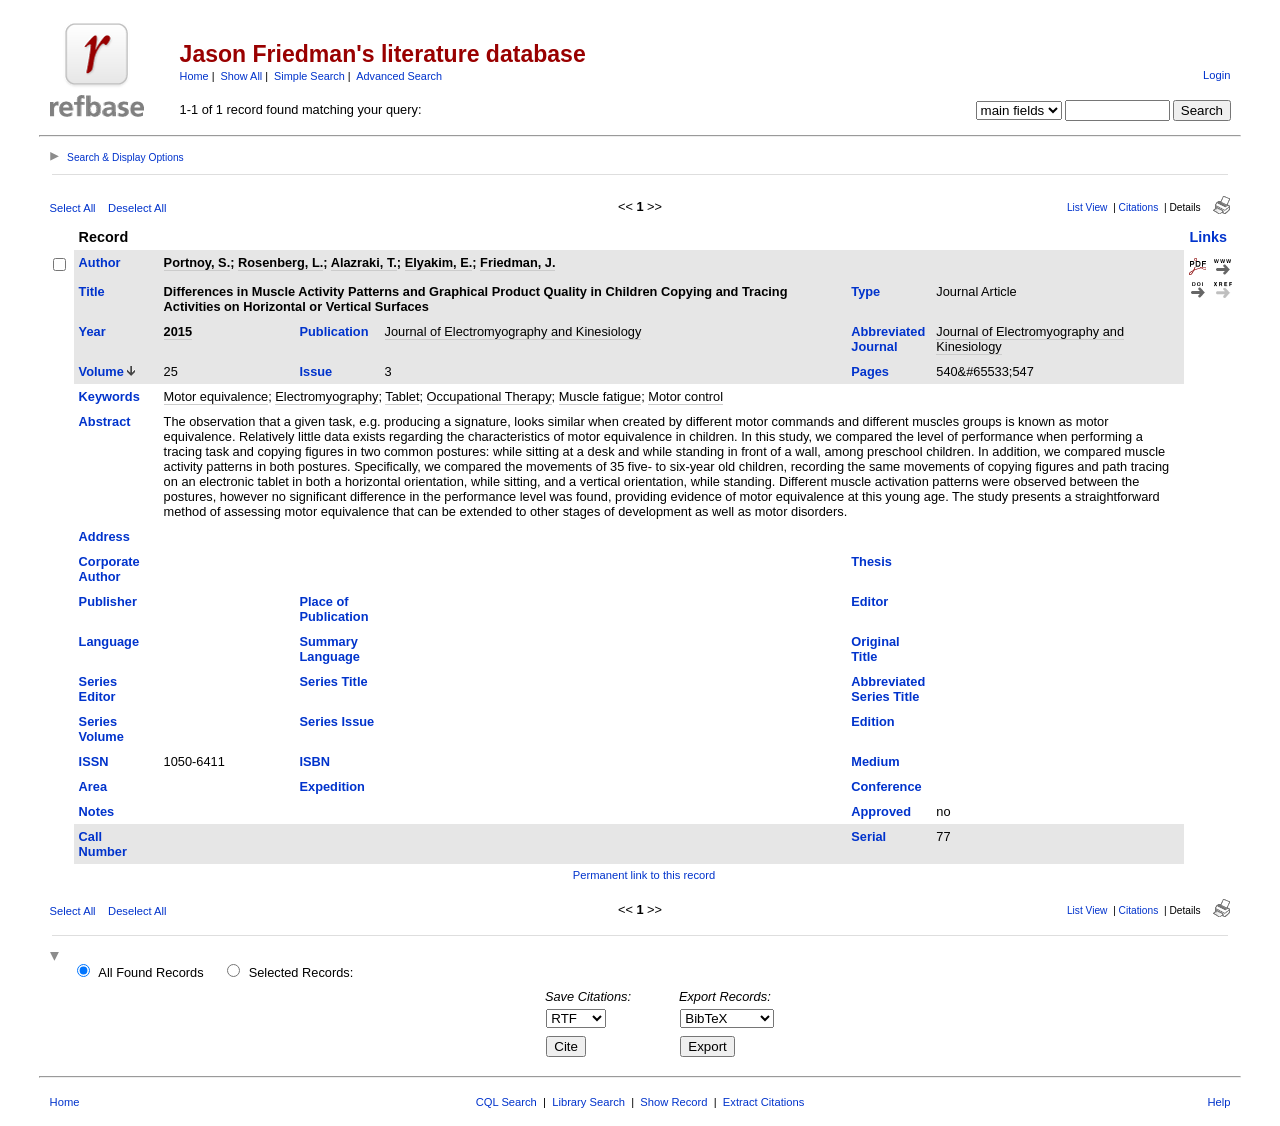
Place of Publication (334, 609)
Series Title (334, 681)
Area (93, 786)
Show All (242, 76)
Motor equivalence (216, 396)
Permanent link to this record (644, 875)
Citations (1139, 207)
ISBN (315, 761)
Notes (97, 811)
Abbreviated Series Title (888, 689)
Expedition (332, 786)
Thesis (871, 561)
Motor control (685, 396)
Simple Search (309, 76)
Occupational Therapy (489, 396)
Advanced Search (399, 76)
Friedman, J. (517, 262)
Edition (872, 721)
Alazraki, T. (364, 262)
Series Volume (101, 729)
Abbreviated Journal (888, 339)
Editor (869, 601)
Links (1208, 237)
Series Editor (98, 689)
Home (194, 76)
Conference (886, 786)
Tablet (402, 396)
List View (1087, 207)
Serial (868, 836)
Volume (101, 371)
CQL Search (506, 1102)
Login (1216, 75)
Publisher (108, 601)
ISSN (94, 761)
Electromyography (326, 396)
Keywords (109, 396)
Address (104, 536)
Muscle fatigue (600, 396)
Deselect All (137, 208)
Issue (316, 371)
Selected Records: (301, 972)
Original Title (875, 649)
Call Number (103, 844)
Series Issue (337, 721)
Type (865, 291)
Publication (334, 331)
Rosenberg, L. (280, 262)
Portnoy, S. (197, 262)
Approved (881, 811)
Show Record (673, 1102)
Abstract (105, 421)
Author (100, 262)
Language (109, 641)
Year (92, 331)
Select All (73, 208)
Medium (875, 761)
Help (1218, 1102)
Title (92, 291)
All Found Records (150, 972)
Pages (870, 371)
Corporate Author (109, 569)
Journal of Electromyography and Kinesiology (513, 331)
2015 (178, 331)
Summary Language (330, 649)
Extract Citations (763, 1102)
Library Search (588, 1102)
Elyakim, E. (439, 262)
